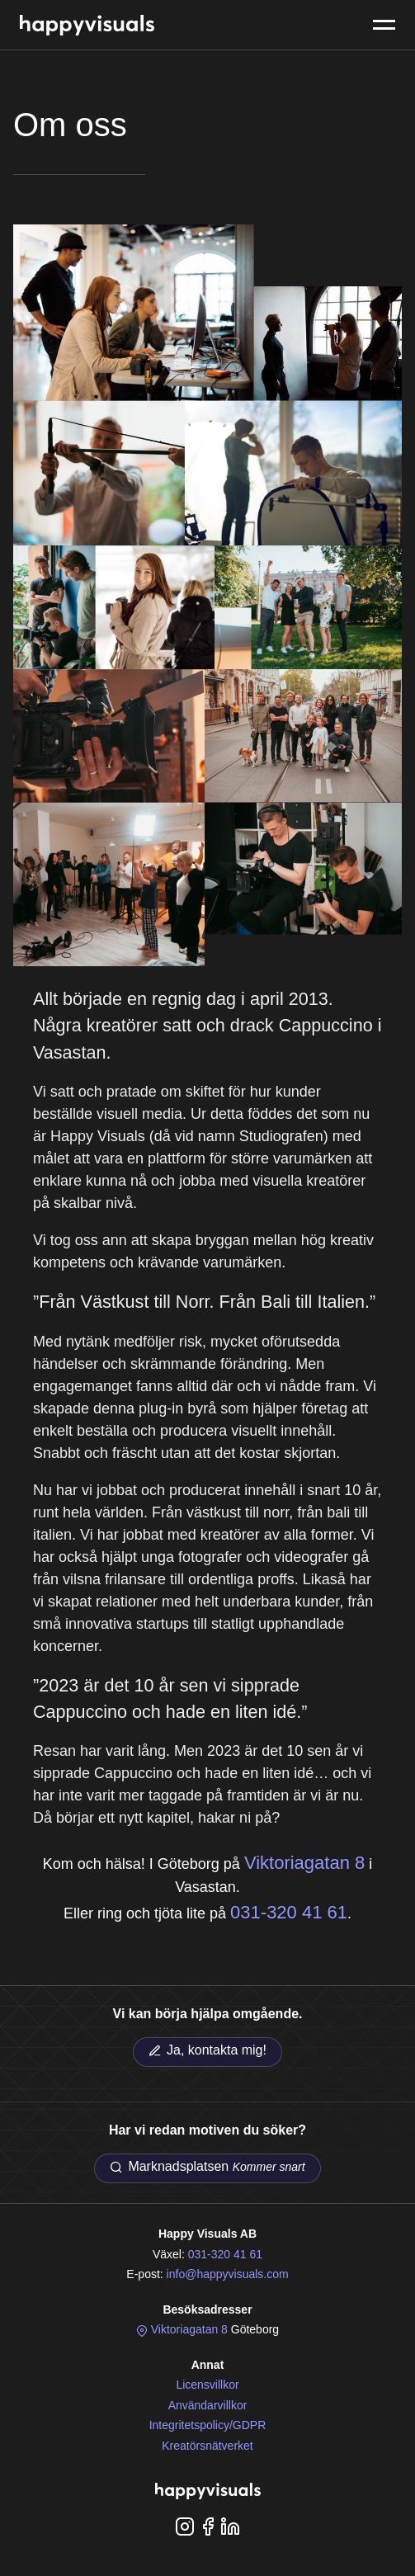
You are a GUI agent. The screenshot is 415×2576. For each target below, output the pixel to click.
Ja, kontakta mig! (207, 2050)
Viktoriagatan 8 (304, 1862)
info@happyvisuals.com (228, 2274)
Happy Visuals (87, 25)
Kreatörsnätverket (207, 2445)
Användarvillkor (208, 2405)
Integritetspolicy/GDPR (207, 2425)
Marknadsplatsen (207, 2167)
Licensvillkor (207, 2384)
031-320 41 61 (288, 1912)
